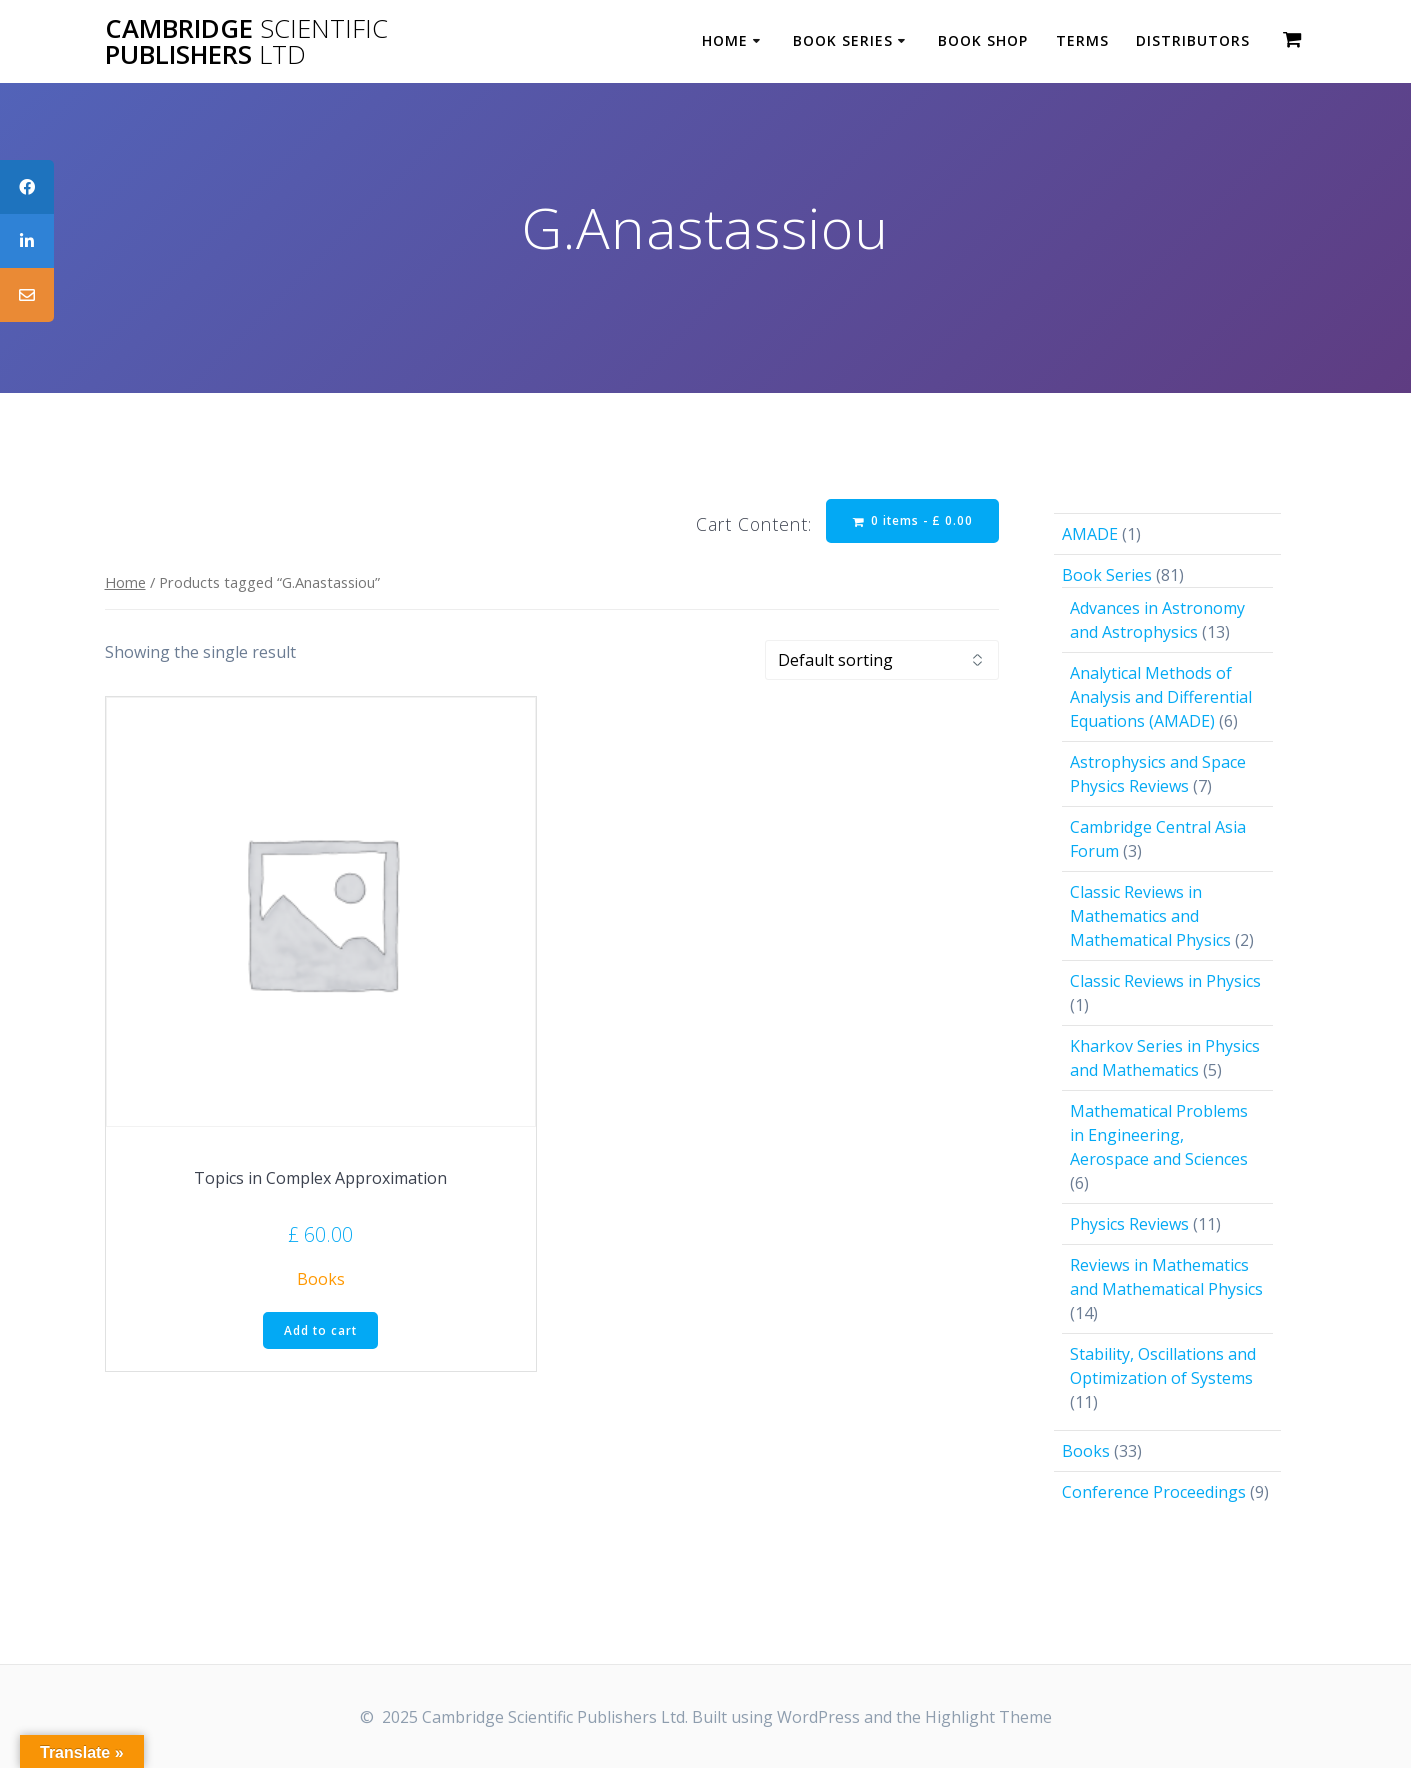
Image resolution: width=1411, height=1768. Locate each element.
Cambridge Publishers (246, 41)
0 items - (912, 521)
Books (321, 1280)
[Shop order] (882, 661)
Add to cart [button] (320, 1331)
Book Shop (983, 40)
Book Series (843, 40)
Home (725, 40)
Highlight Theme (988, 1717)
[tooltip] (27, 187)
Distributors (1193, 40)
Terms (1082, 40)
